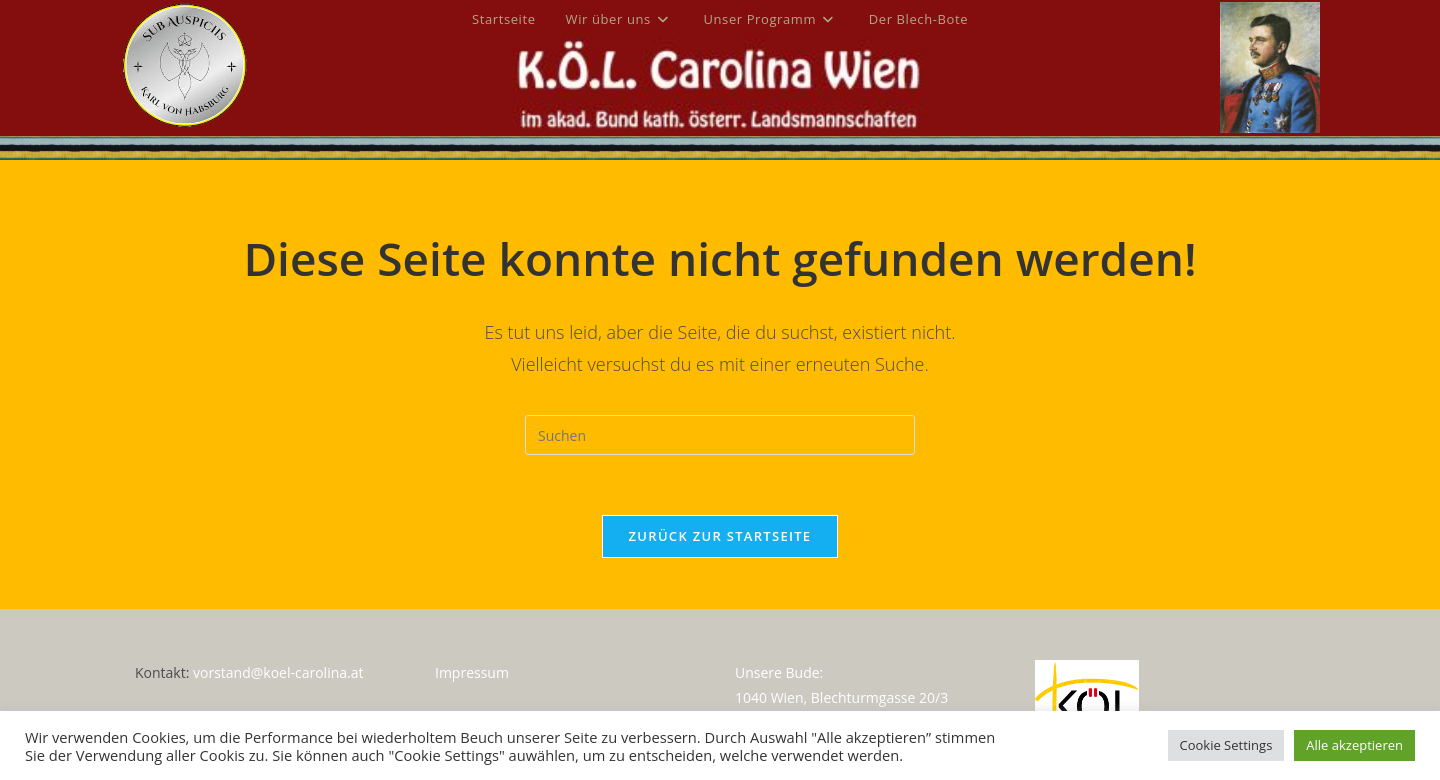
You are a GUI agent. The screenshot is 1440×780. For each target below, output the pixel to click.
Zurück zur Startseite (720, 536)
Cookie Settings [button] (1226, 745)
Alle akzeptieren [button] (1354, 745)
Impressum (472, 671)
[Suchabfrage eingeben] (720, 435)
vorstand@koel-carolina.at (278, 671)
